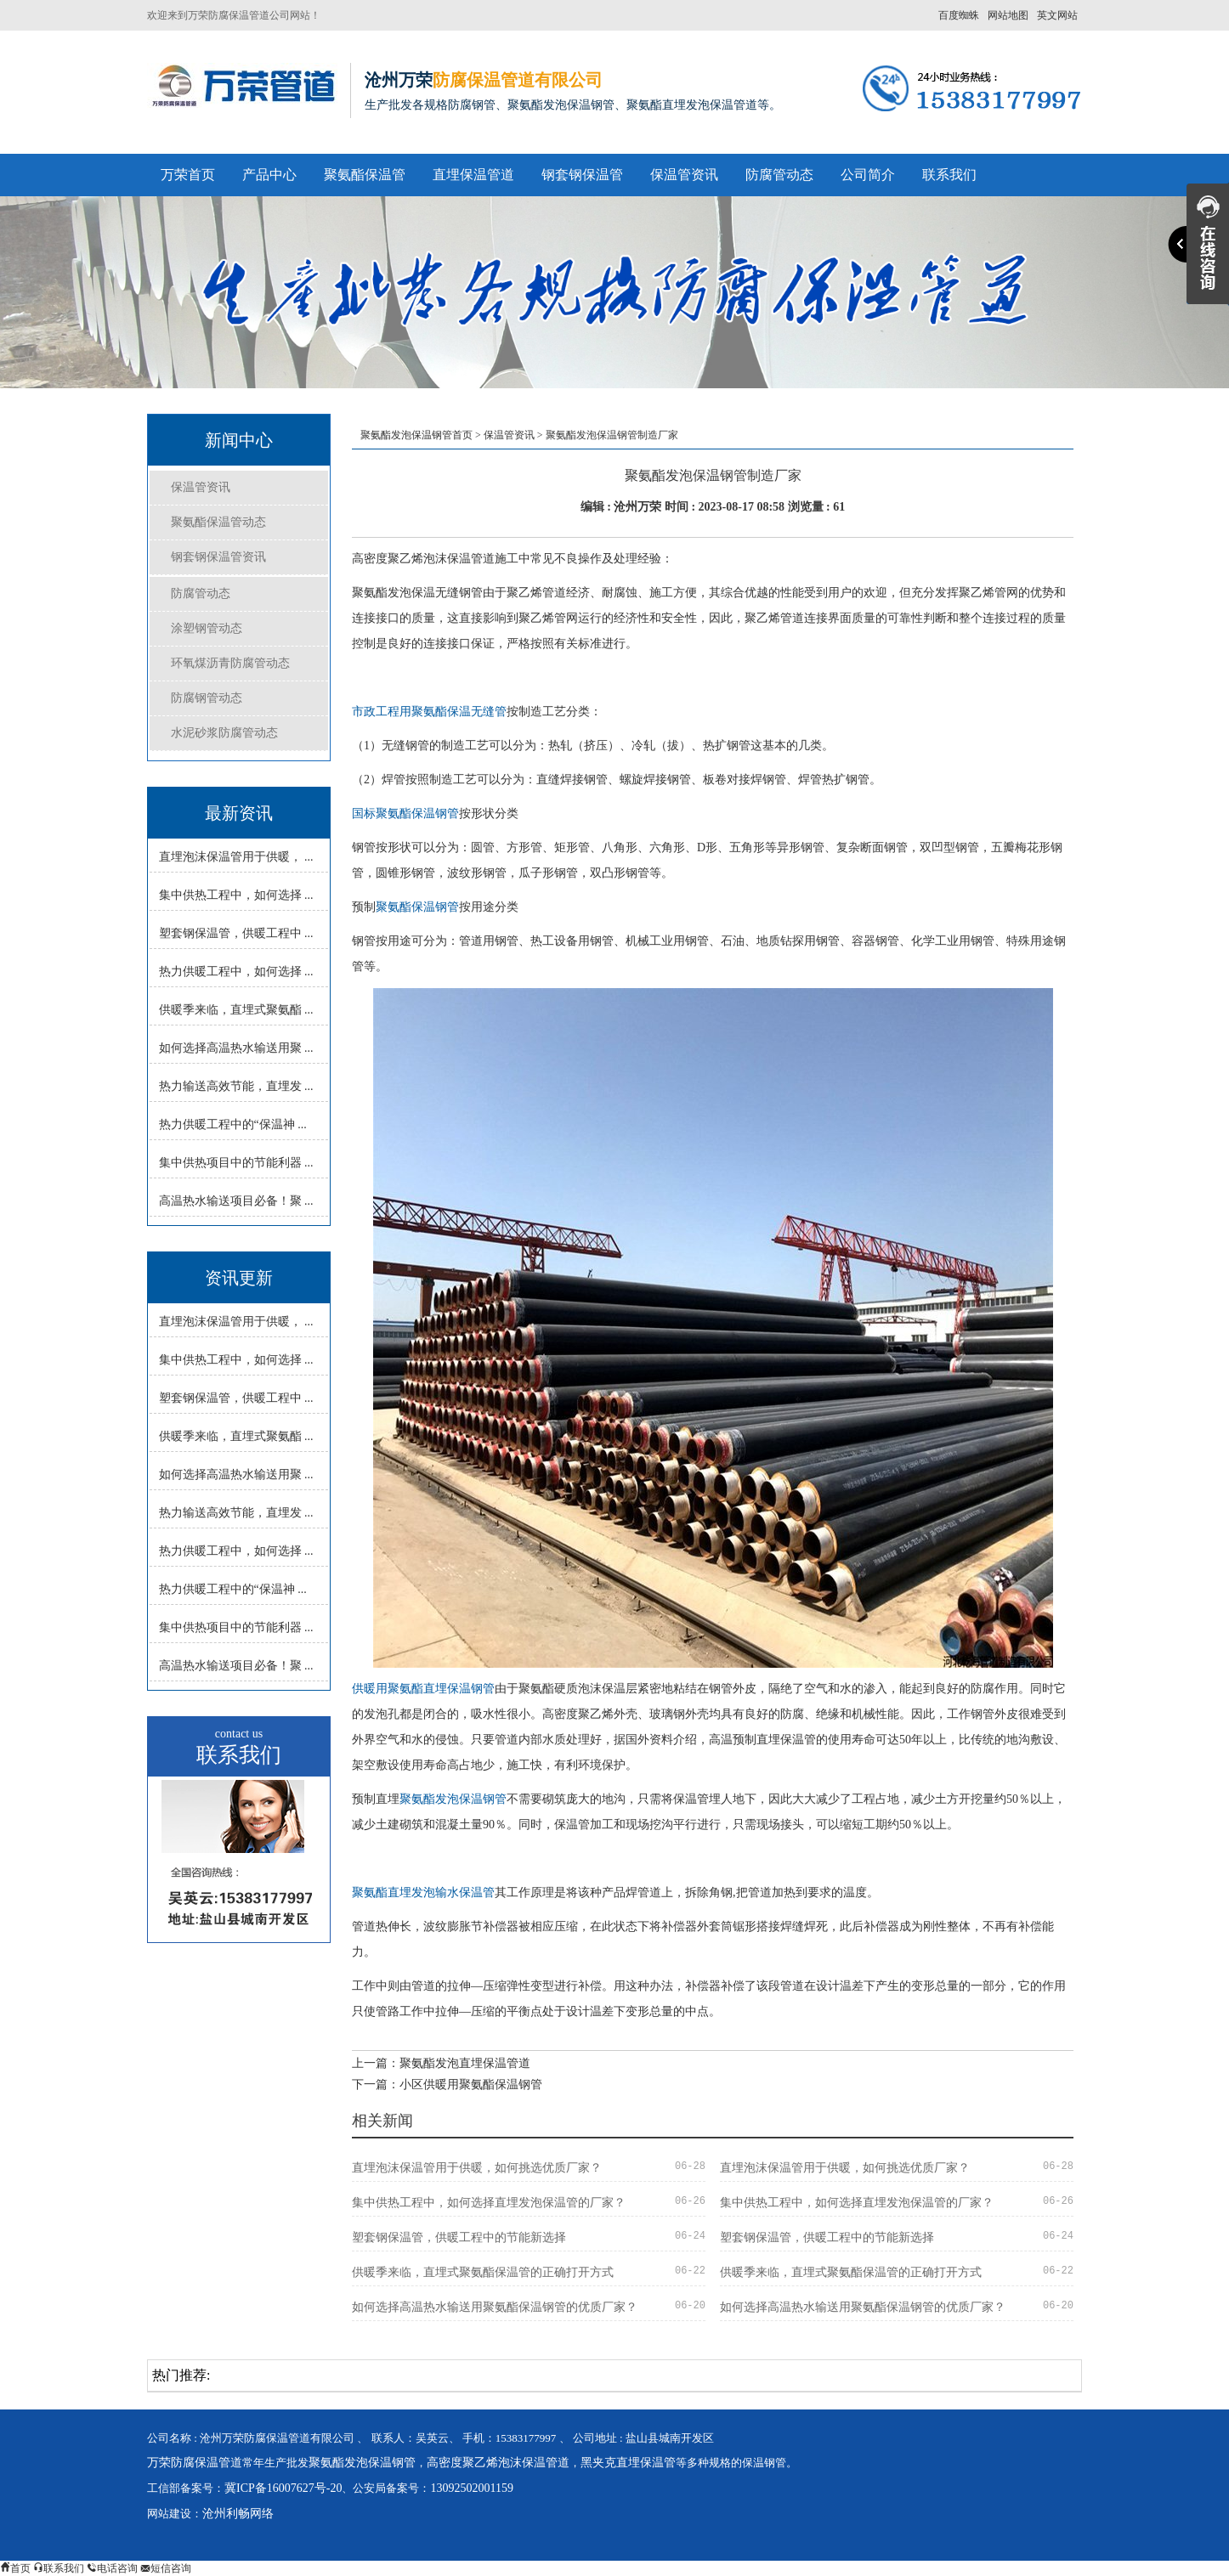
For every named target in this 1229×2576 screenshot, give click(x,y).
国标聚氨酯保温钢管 (405, 813)
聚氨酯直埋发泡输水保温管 (423, 1892)
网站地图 (1008, 15)
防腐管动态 (779, 174)
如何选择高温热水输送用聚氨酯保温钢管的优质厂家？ (494, 2307)
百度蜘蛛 (958, 15)
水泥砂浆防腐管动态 (224, 732)
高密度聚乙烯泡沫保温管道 (498, 2462)
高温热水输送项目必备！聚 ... (236, 1201)
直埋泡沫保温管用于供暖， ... (236, 856)
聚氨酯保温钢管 (417, 907)
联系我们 (949, 174)
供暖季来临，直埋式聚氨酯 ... (236, 1009)
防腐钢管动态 (206, 698)
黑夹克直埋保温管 (628, 2462)
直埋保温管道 (473, 174)
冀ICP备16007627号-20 (283, 2488)
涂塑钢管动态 (206, 628)
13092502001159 (471, 2488)
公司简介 (868, 174)
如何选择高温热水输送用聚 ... (236, 1048)
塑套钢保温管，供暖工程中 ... (236, 933)
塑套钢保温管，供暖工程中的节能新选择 (459, 2237)
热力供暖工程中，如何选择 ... (236, 971)
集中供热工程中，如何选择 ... (236, 895)
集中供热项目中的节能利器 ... (236, 1162)
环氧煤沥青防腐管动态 (230, 663)
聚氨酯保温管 (364, 174)
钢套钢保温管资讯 (218, 557)
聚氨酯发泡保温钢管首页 (416, 435)
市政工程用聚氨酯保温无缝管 (429, 711)
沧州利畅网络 (238, 2513)
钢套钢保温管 (582, 174)
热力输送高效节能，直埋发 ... (236, 1086)
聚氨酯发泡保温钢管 (453, 1799)
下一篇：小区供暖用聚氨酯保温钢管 (447, 2084)
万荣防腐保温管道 (194, 2462)
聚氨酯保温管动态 (218, 522)
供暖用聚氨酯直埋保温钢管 (423, 1688)
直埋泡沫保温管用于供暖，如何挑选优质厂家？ (477, 2167)
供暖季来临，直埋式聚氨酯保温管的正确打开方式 (483, 2272)
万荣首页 (188, 174)
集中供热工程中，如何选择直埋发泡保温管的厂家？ (489, 2202)
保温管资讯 (684, 174)
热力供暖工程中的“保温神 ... (233, 1124)
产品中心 (269, 174)
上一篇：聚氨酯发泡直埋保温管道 (441, 2063)
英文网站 (1057, 15)
